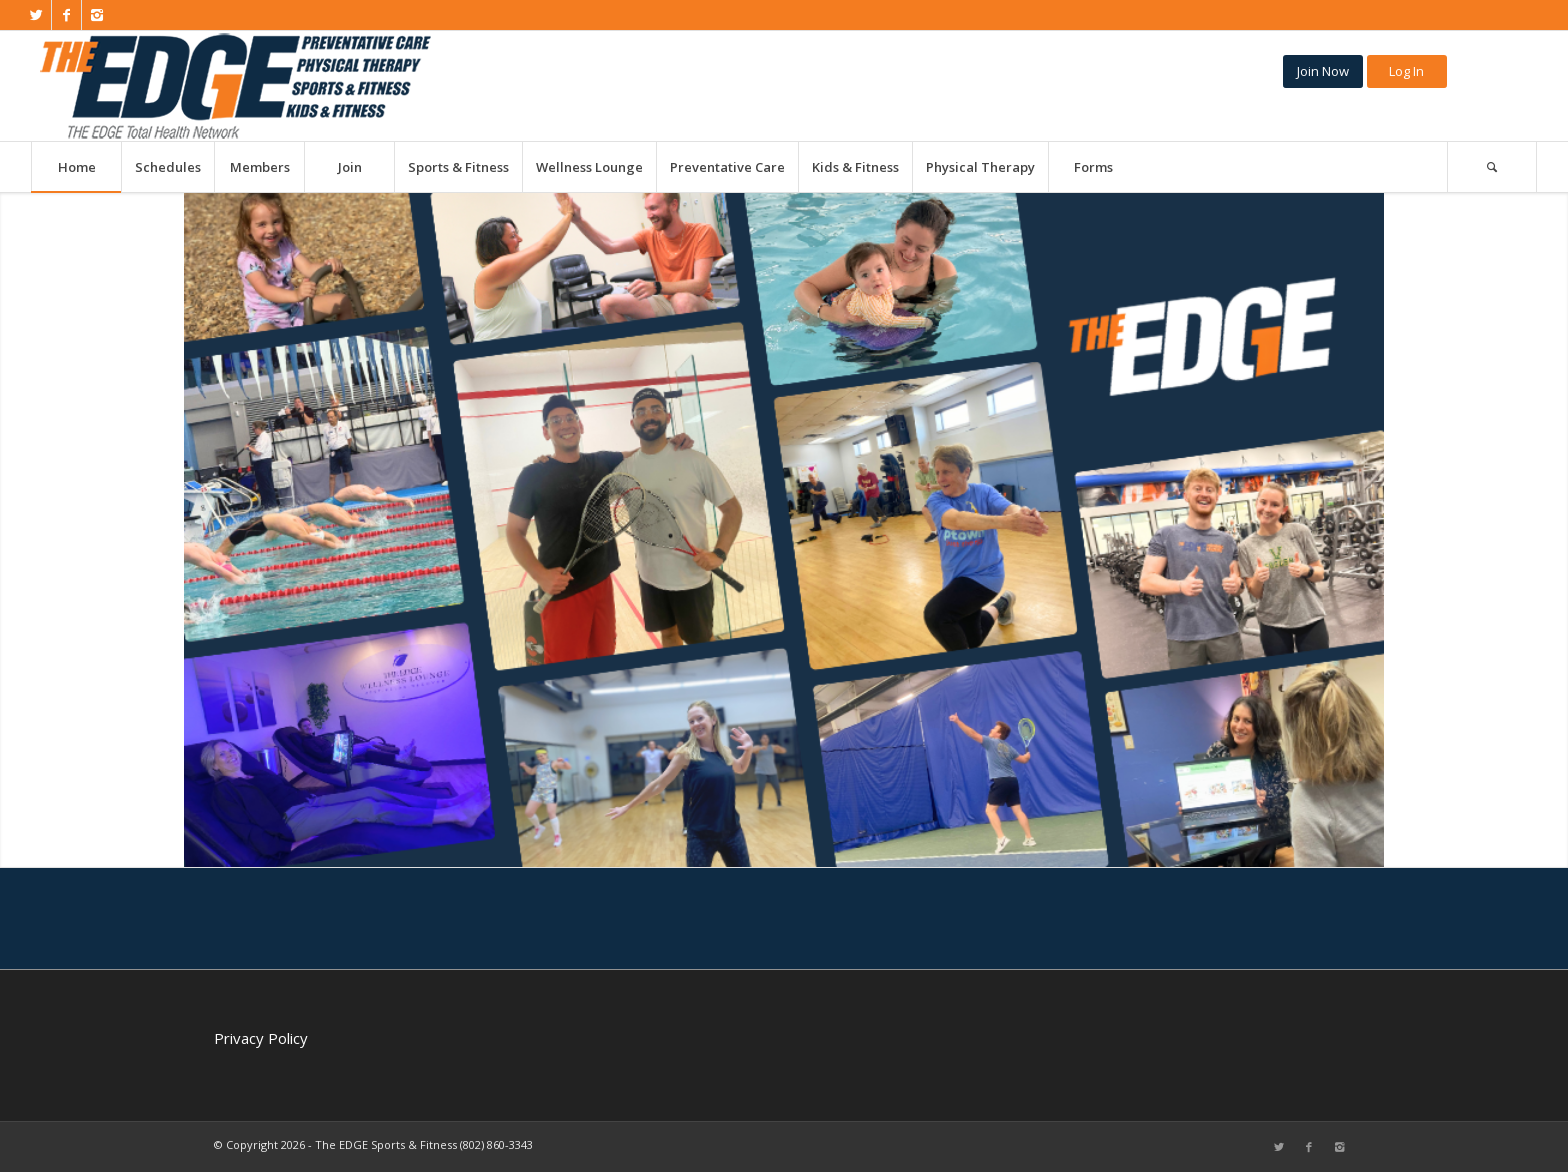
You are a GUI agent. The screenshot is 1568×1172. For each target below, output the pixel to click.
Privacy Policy (261, 1038)
